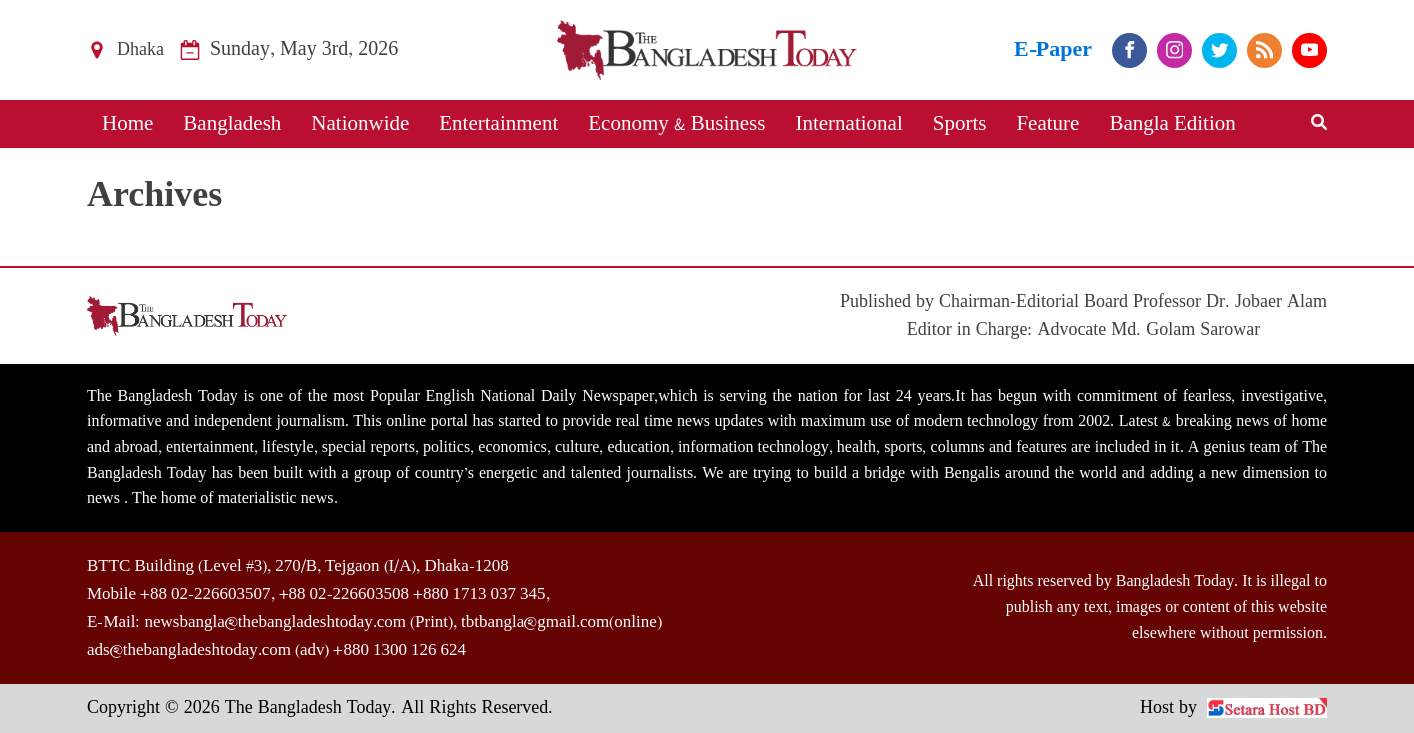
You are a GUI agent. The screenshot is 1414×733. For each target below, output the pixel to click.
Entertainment (498, 124)
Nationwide (360, 124)
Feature (1047, 124)
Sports (960, 124)
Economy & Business (676, 124)
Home (127, 124)
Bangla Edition (1172, 124)
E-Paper (1053, 49)
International (848, 124)
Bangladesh (232, 124)
